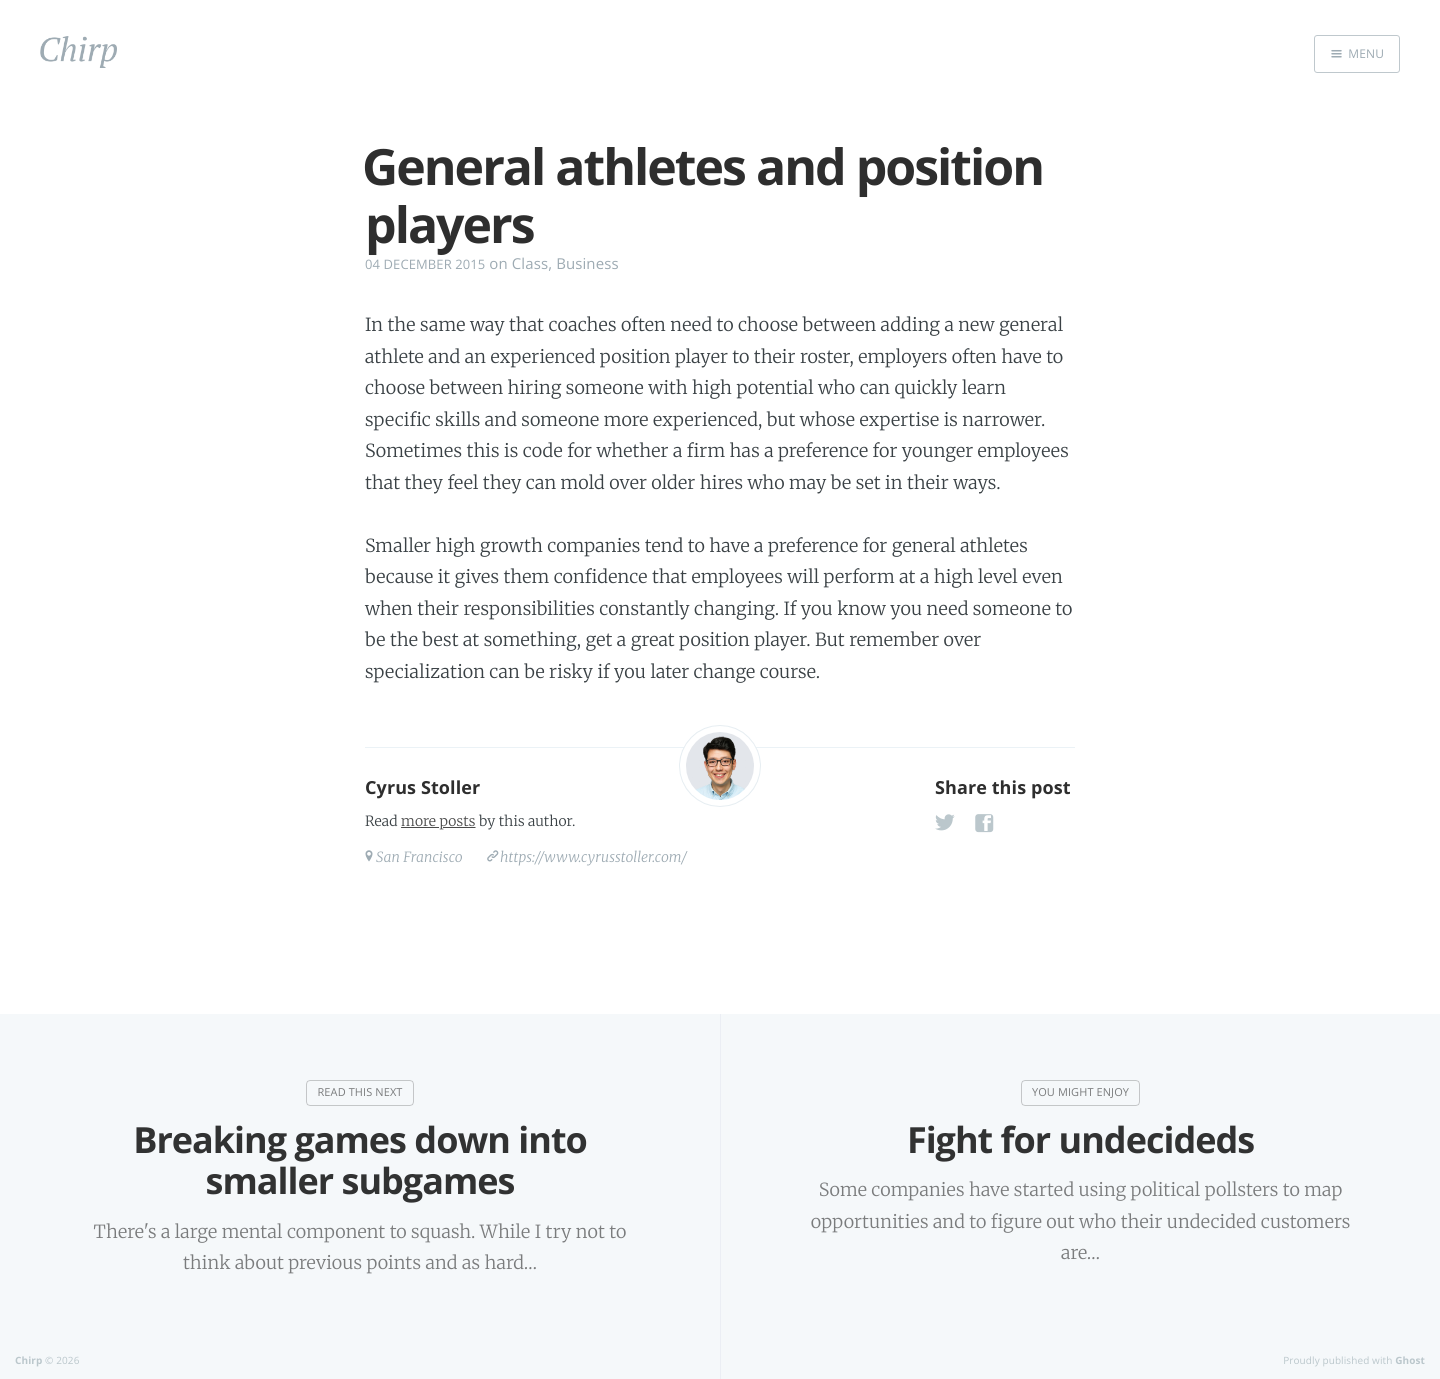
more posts (438, 821)
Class (530, 264)
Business (587, 264)
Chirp (28, 1360)
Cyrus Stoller (422, 788)
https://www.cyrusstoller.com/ (593, 857)
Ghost (1410, 1360)
